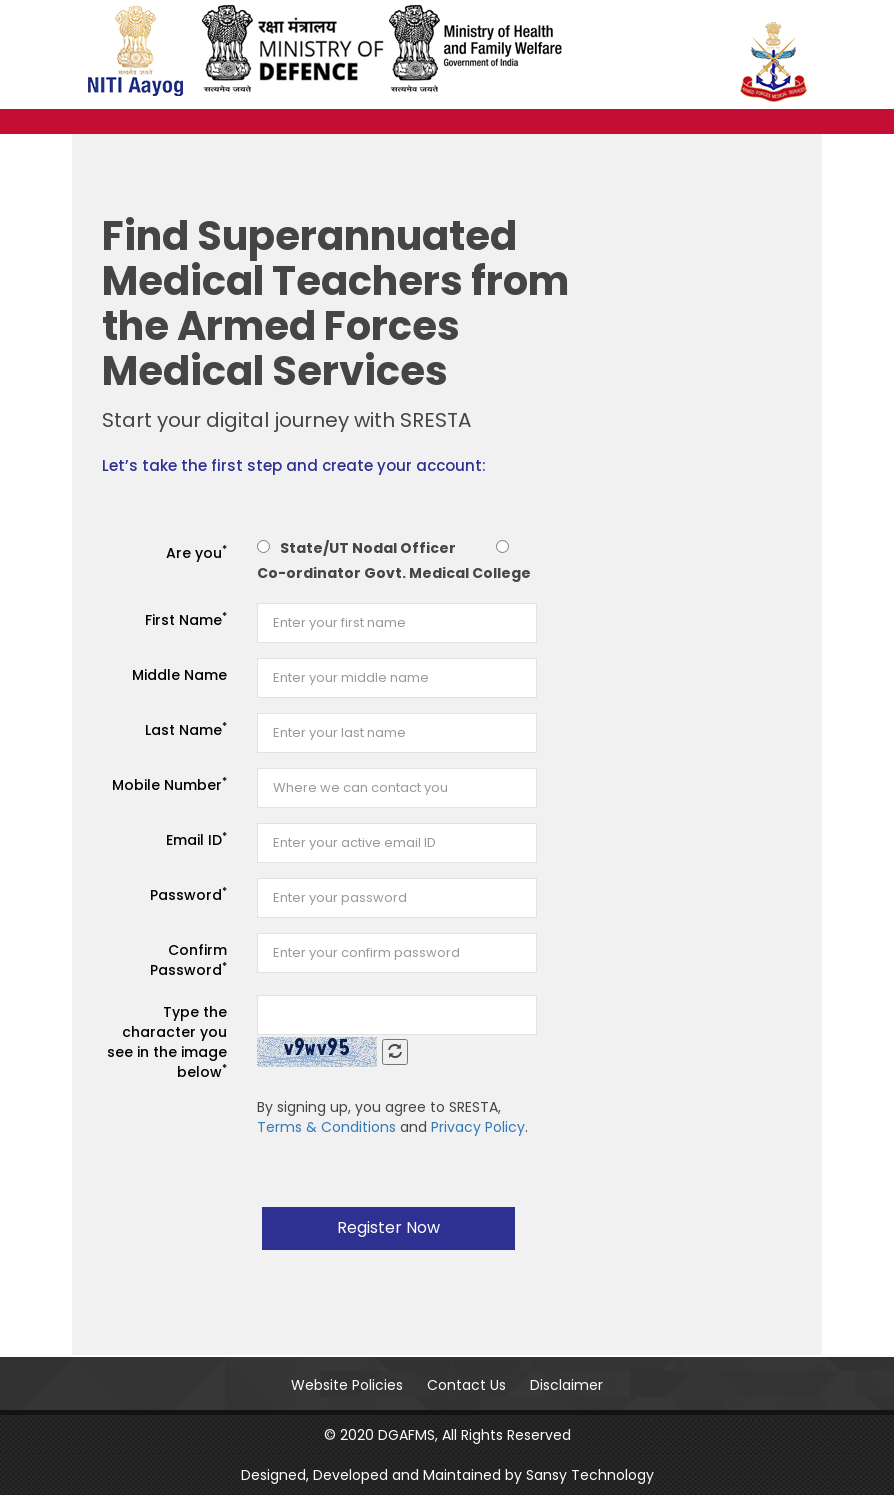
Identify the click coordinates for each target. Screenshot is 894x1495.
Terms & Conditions (326, 1127)
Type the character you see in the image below (167, 1042)
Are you (196, 552)
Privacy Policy (478, 1127)
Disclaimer (566, 1385)
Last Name (186, 729)
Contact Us (466, 1385)
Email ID (196, 839)
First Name (186, 619)
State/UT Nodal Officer (368, 548)
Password (188, 894)
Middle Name (179, 675)
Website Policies (347, 1385)
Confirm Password (188, 960)
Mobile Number (169, 784)
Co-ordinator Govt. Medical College (394, 573)
